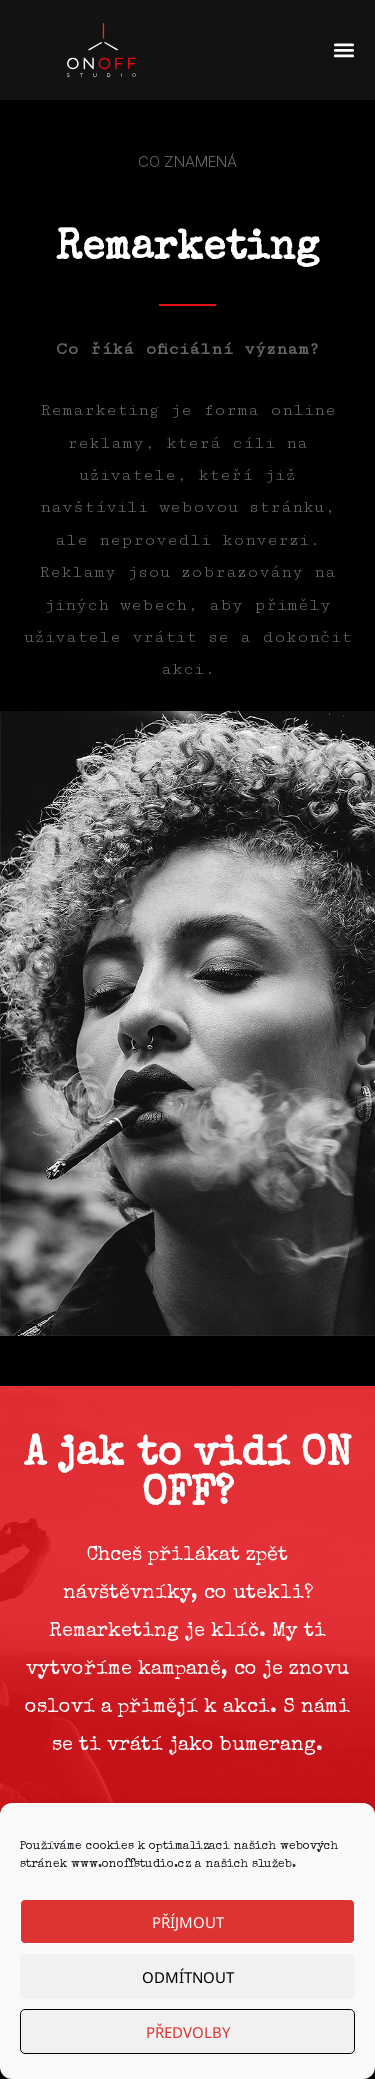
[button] (343, 50)
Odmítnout (188, 1977)
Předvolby (188, 2032)
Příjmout (188, 1922)
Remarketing (187, 250)
